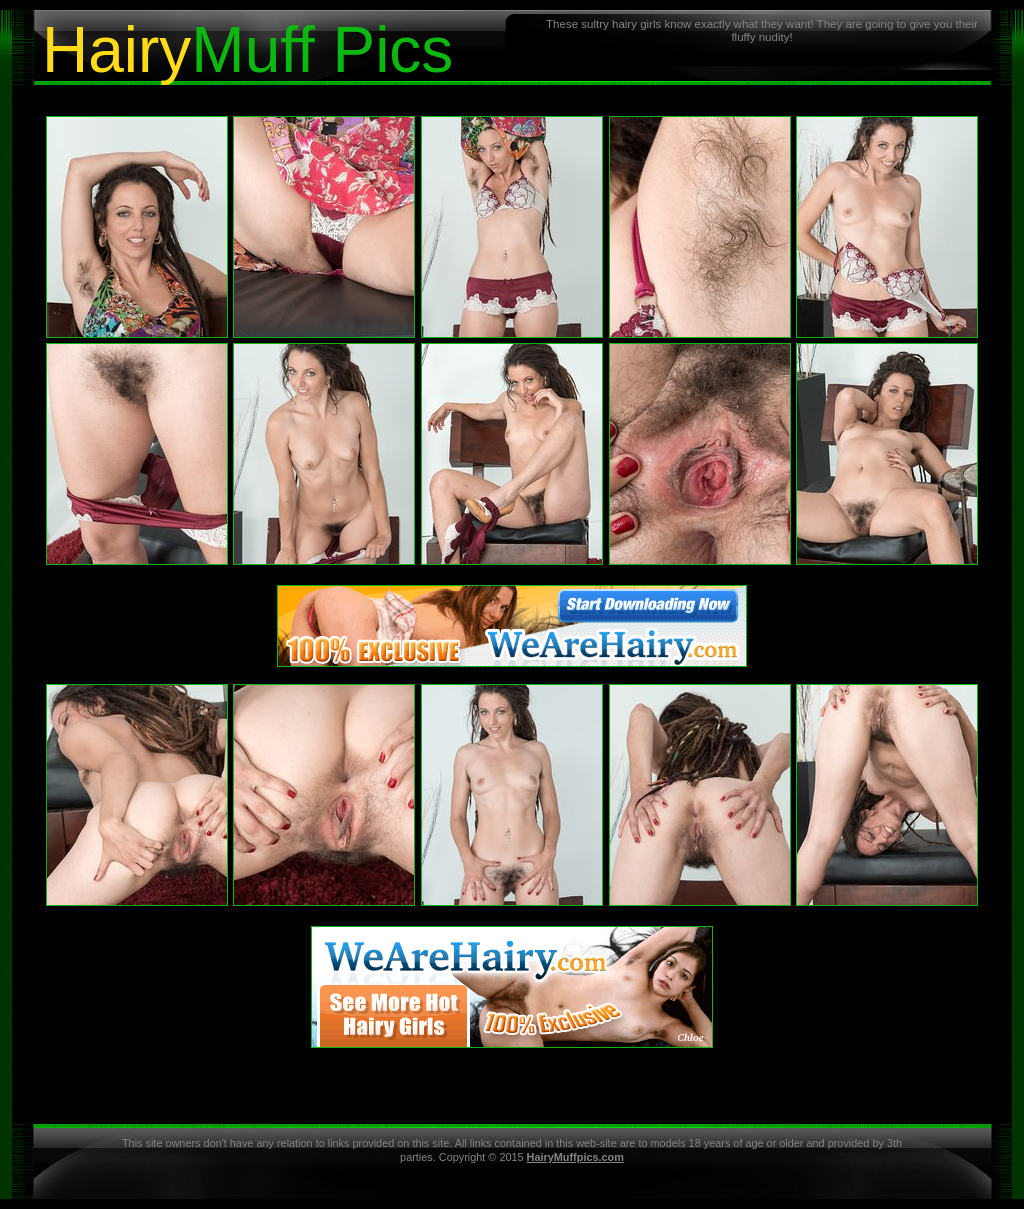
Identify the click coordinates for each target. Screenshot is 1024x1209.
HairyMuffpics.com (575, 1157)
